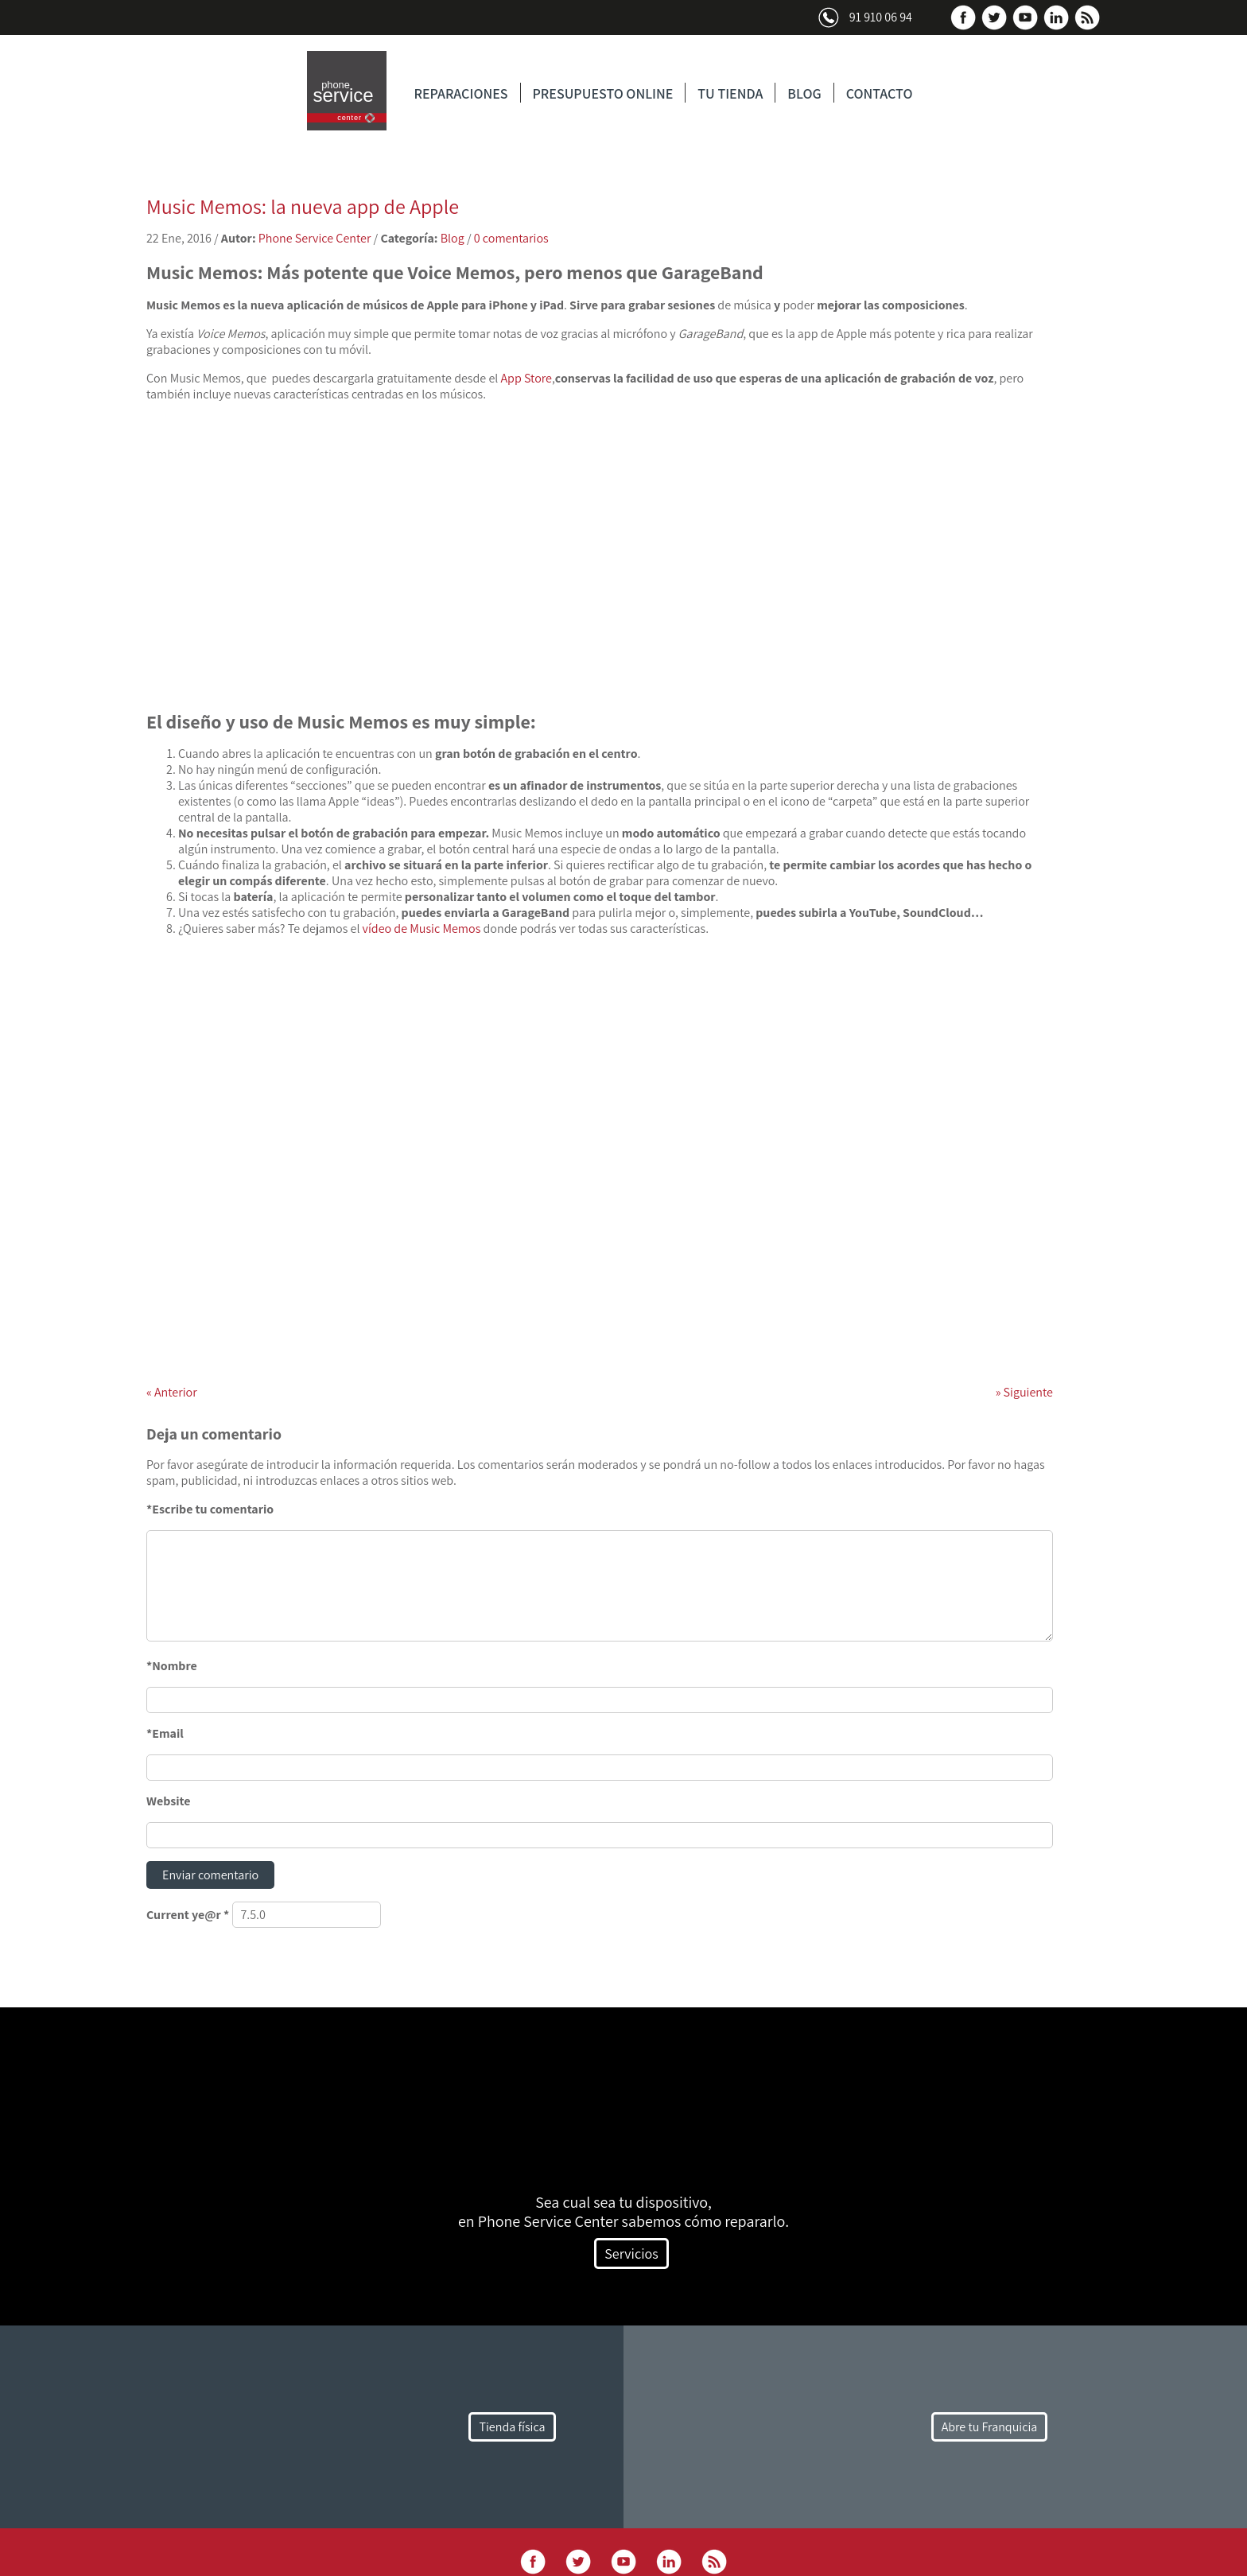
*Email (165, 1733)
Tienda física (512, 2427)
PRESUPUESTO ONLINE (603, 93)
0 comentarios (511, 238)
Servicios (631, 2253)
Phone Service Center (314, 238)
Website (168, 1801)
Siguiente (1024, 1392)
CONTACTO (879, 93)
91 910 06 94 (880, 17)
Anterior (171, 1392)
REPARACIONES (461, 93)
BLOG (804, 93)
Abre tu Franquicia (990, 2427)
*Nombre (171, 1665)
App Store (526, 378)
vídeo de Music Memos (422, 928)
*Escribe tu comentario (210, 1509)
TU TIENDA (730, 93)
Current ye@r (187, 1914)
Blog (452, 238)
